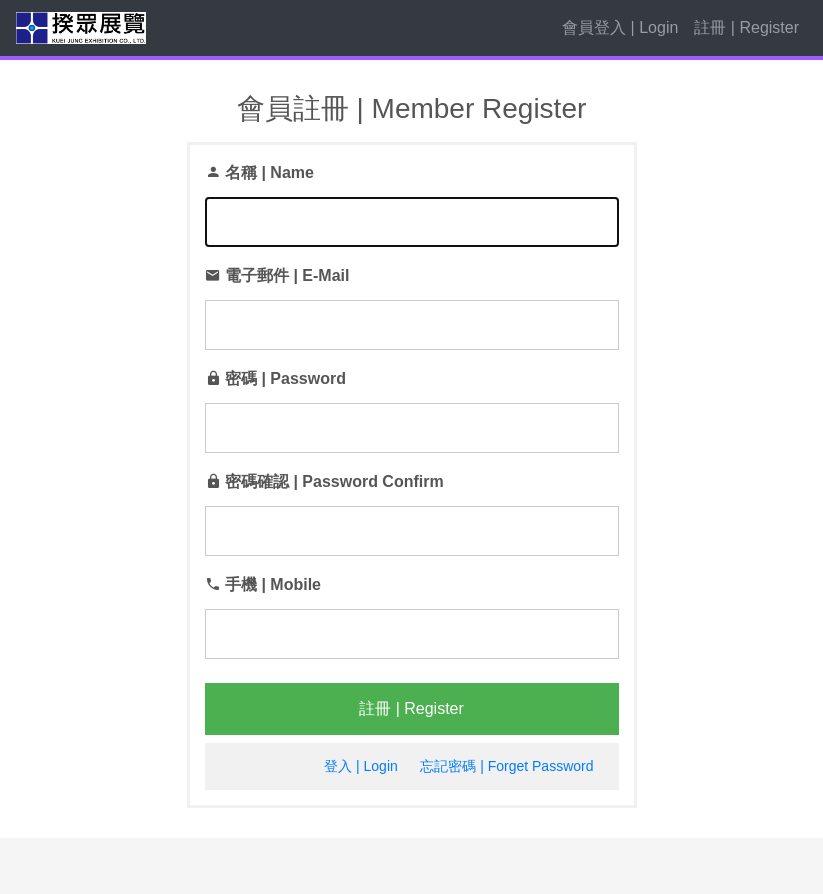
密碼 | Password (285, 378)
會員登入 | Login (620, 27)
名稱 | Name (269, 172)
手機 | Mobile (273, 584)
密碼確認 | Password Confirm (334, 481)
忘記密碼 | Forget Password (506, 766)
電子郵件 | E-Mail (287, 275)
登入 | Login (361, 766)
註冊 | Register (746, 27)
